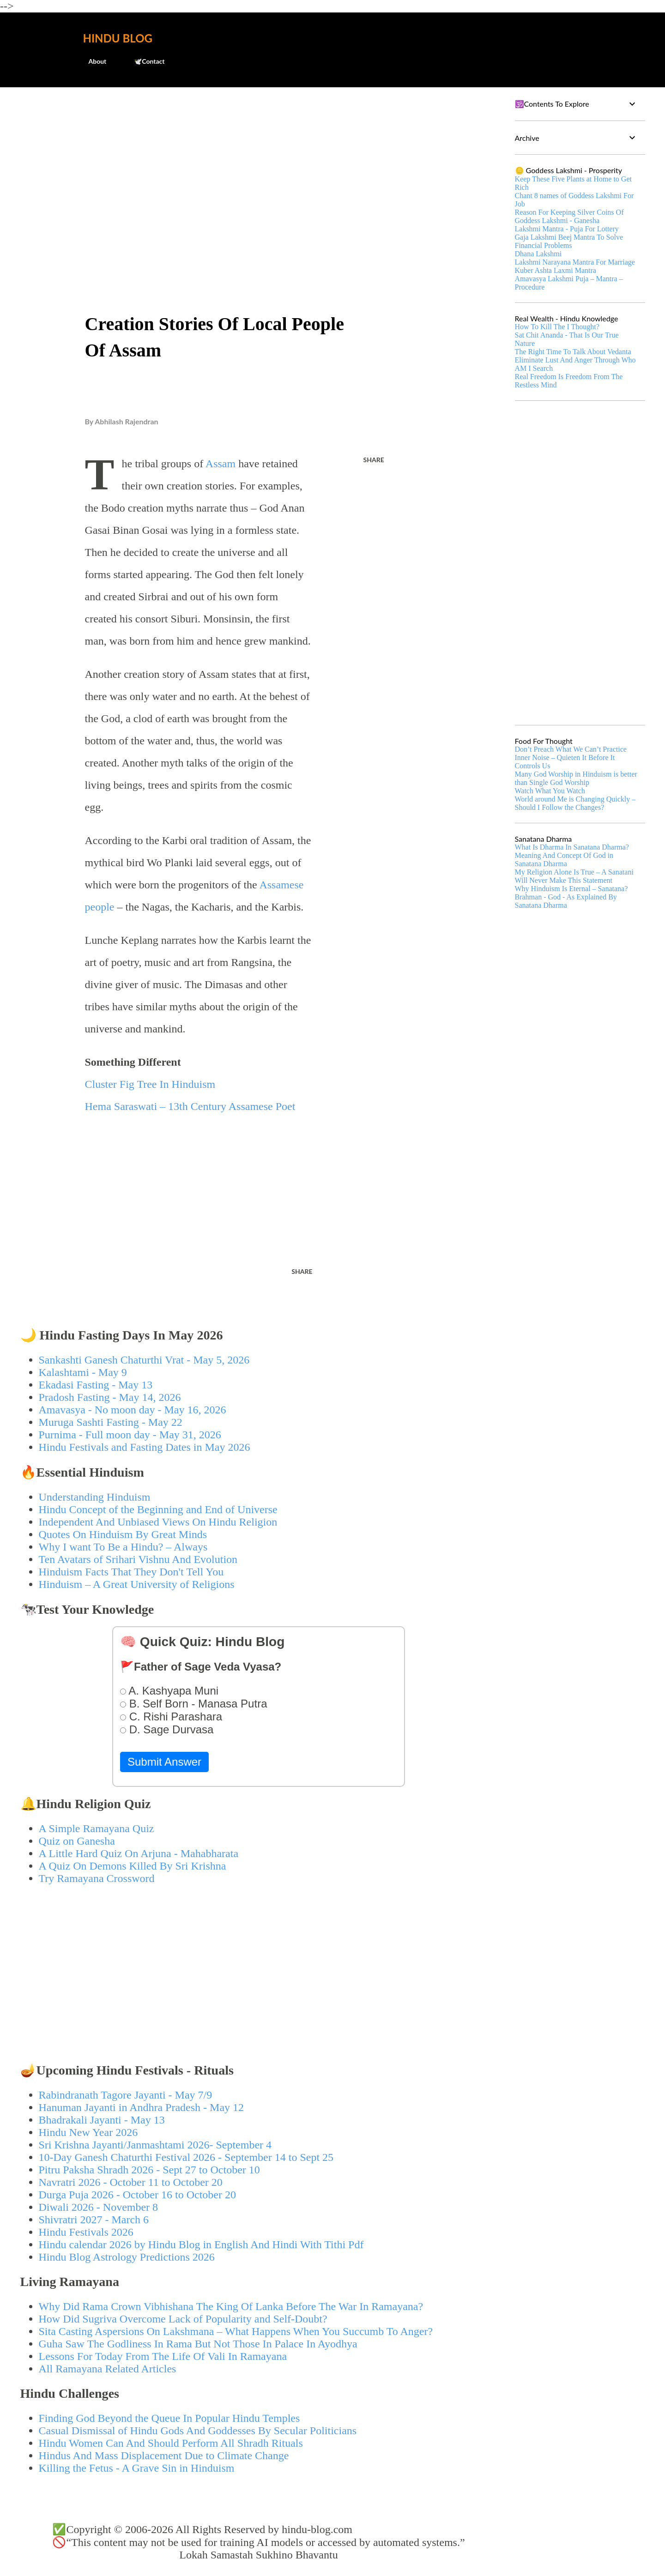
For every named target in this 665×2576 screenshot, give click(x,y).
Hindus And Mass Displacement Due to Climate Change (164, 2455)
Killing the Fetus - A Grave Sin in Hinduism (137, 2468)
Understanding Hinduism (95, 1497)
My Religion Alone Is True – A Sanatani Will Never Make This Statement (574, 876)
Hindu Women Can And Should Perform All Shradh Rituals (171, 2443)
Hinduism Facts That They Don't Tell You (131, 1572)
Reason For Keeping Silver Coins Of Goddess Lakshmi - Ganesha (569, 216)
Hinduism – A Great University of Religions (137, 1584)
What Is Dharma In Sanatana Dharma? (572, 847)
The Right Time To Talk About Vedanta (573, 352)
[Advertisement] (258, 164)
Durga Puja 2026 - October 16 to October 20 (137, 2195)
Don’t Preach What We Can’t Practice (571, 749)
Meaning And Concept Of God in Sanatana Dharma (564, 859)
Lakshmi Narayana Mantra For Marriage (575, 262)
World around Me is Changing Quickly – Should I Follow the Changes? (575, 803)
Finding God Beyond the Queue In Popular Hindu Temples (169, 2418)
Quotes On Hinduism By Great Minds (123, 1534)
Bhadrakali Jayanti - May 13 (102, 2120)
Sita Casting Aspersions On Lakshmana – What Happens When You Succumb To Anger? (236, 2331)
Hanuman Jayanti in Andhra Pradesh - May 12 (141, 2107)
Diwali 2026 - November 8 (98, 2207)
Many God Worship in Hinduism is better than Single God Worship (576, 778)
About (92, 61)
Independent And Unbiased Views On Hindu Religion (158, 1522)
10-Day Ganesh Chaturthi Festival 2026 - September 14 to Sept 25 (186, 2157)
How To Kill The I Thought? (557, 327)
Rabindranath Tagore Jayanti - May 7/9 (125, 2095)
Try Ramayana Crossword (97, 1878)
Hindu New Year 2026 (88, 2132)
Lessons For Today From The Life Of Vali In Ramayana (163, 2356)
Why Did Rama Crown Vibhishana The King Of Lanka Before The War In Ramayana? (231, 2306)
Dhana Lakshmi (538, 254)
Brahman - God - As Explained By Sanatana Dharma (566, 901)
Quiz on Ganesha (77, 1841)
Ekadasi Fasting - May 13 (96, 1385)
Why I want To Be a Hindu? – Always (123, 1547)
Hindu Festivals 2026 (86, 2232)
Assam (221, 464)
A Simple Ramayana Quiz (96, 1828)
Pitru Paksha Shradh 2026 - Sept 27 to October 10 (149, 2170)
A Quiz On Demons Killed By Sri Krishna (132, 1866)
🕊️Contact (143, 61)
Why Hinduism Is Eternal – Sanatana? (571, 889)
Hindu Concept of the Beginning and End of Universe (158, 1509)
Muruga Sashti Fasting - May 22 (110, 1422)
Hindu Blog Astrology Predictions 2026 (127, 2257)
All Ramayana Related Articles (107, 2369)
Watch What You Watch (550, 791)
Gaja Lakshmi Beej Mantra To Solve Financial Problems (569, 241)
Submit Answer (164, 1762)
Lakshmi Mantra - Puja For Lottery (567, 229)
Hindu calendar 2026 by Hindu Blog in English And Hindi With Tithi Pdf (201, 2244)
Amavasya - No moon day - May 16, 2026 (132, 1410)
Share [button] (373, 460)
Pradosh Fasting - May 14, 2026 (110, 1397)
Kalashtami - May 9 (83, 1372)
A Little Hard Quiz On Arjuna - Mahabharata (139, 1853)
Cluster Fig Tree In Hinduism (150, 1084)
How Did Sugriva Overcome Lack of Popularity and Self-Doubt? (183, 2319)
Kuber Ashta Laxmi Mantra (555, 270)
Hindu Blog (117, 38)
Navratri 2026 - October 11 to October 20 (131, 2182)
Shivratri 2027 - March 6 (94, 2220)
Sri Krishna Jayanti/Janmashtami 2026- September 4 (155, 2145)
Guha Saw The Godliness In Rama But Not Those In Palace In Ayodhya (198, 2344)
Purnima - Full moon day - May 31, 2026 (130, 1435)
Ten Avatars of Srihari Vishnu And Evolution (138, 1559)
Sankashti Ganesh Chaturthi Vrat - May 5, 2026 (144, 1360)
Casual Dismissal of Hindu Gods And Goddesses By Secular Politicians (198, 2431)
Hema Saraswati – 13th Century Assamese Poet (190, 1106)
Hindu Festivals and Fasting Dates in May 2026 (144, 1447)
